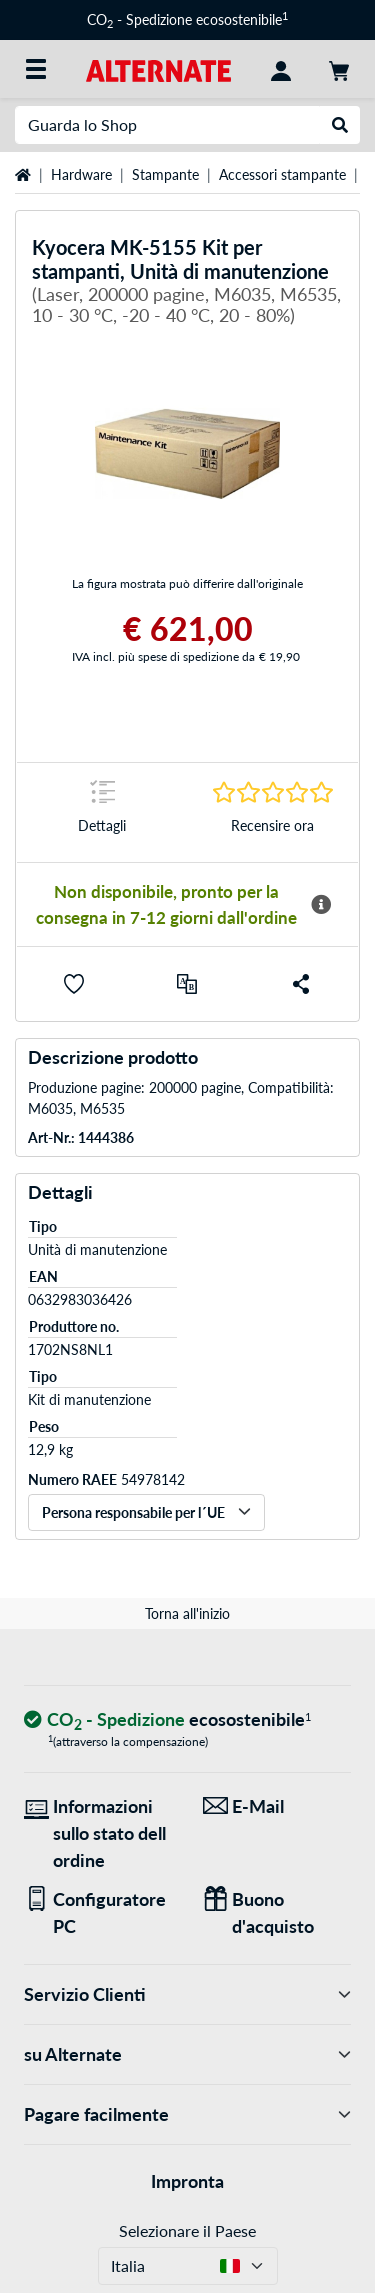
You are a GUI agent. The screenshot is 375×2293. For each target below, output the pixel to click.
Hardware (81, 174)
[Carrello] (339, 69)
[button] (74, 984)
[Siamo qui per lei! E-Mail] (277, 1806)
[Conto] (281, 69)
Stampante (165, 174)
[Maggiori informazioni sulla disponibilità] (321, 905)
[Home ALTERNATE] (158, 68)
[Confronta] (187, 984)
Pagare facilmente (187, 2114)
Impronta (187, 2181)
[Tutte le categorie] (36, 69)
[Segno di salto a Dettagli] (102, 812)
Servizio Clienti (187, 1994)
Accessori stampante (282, 174)
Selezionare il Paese (187, 2230)
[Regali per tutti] (277, 1913)
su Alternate (187, 2054)
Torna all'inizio (187, 1613)
